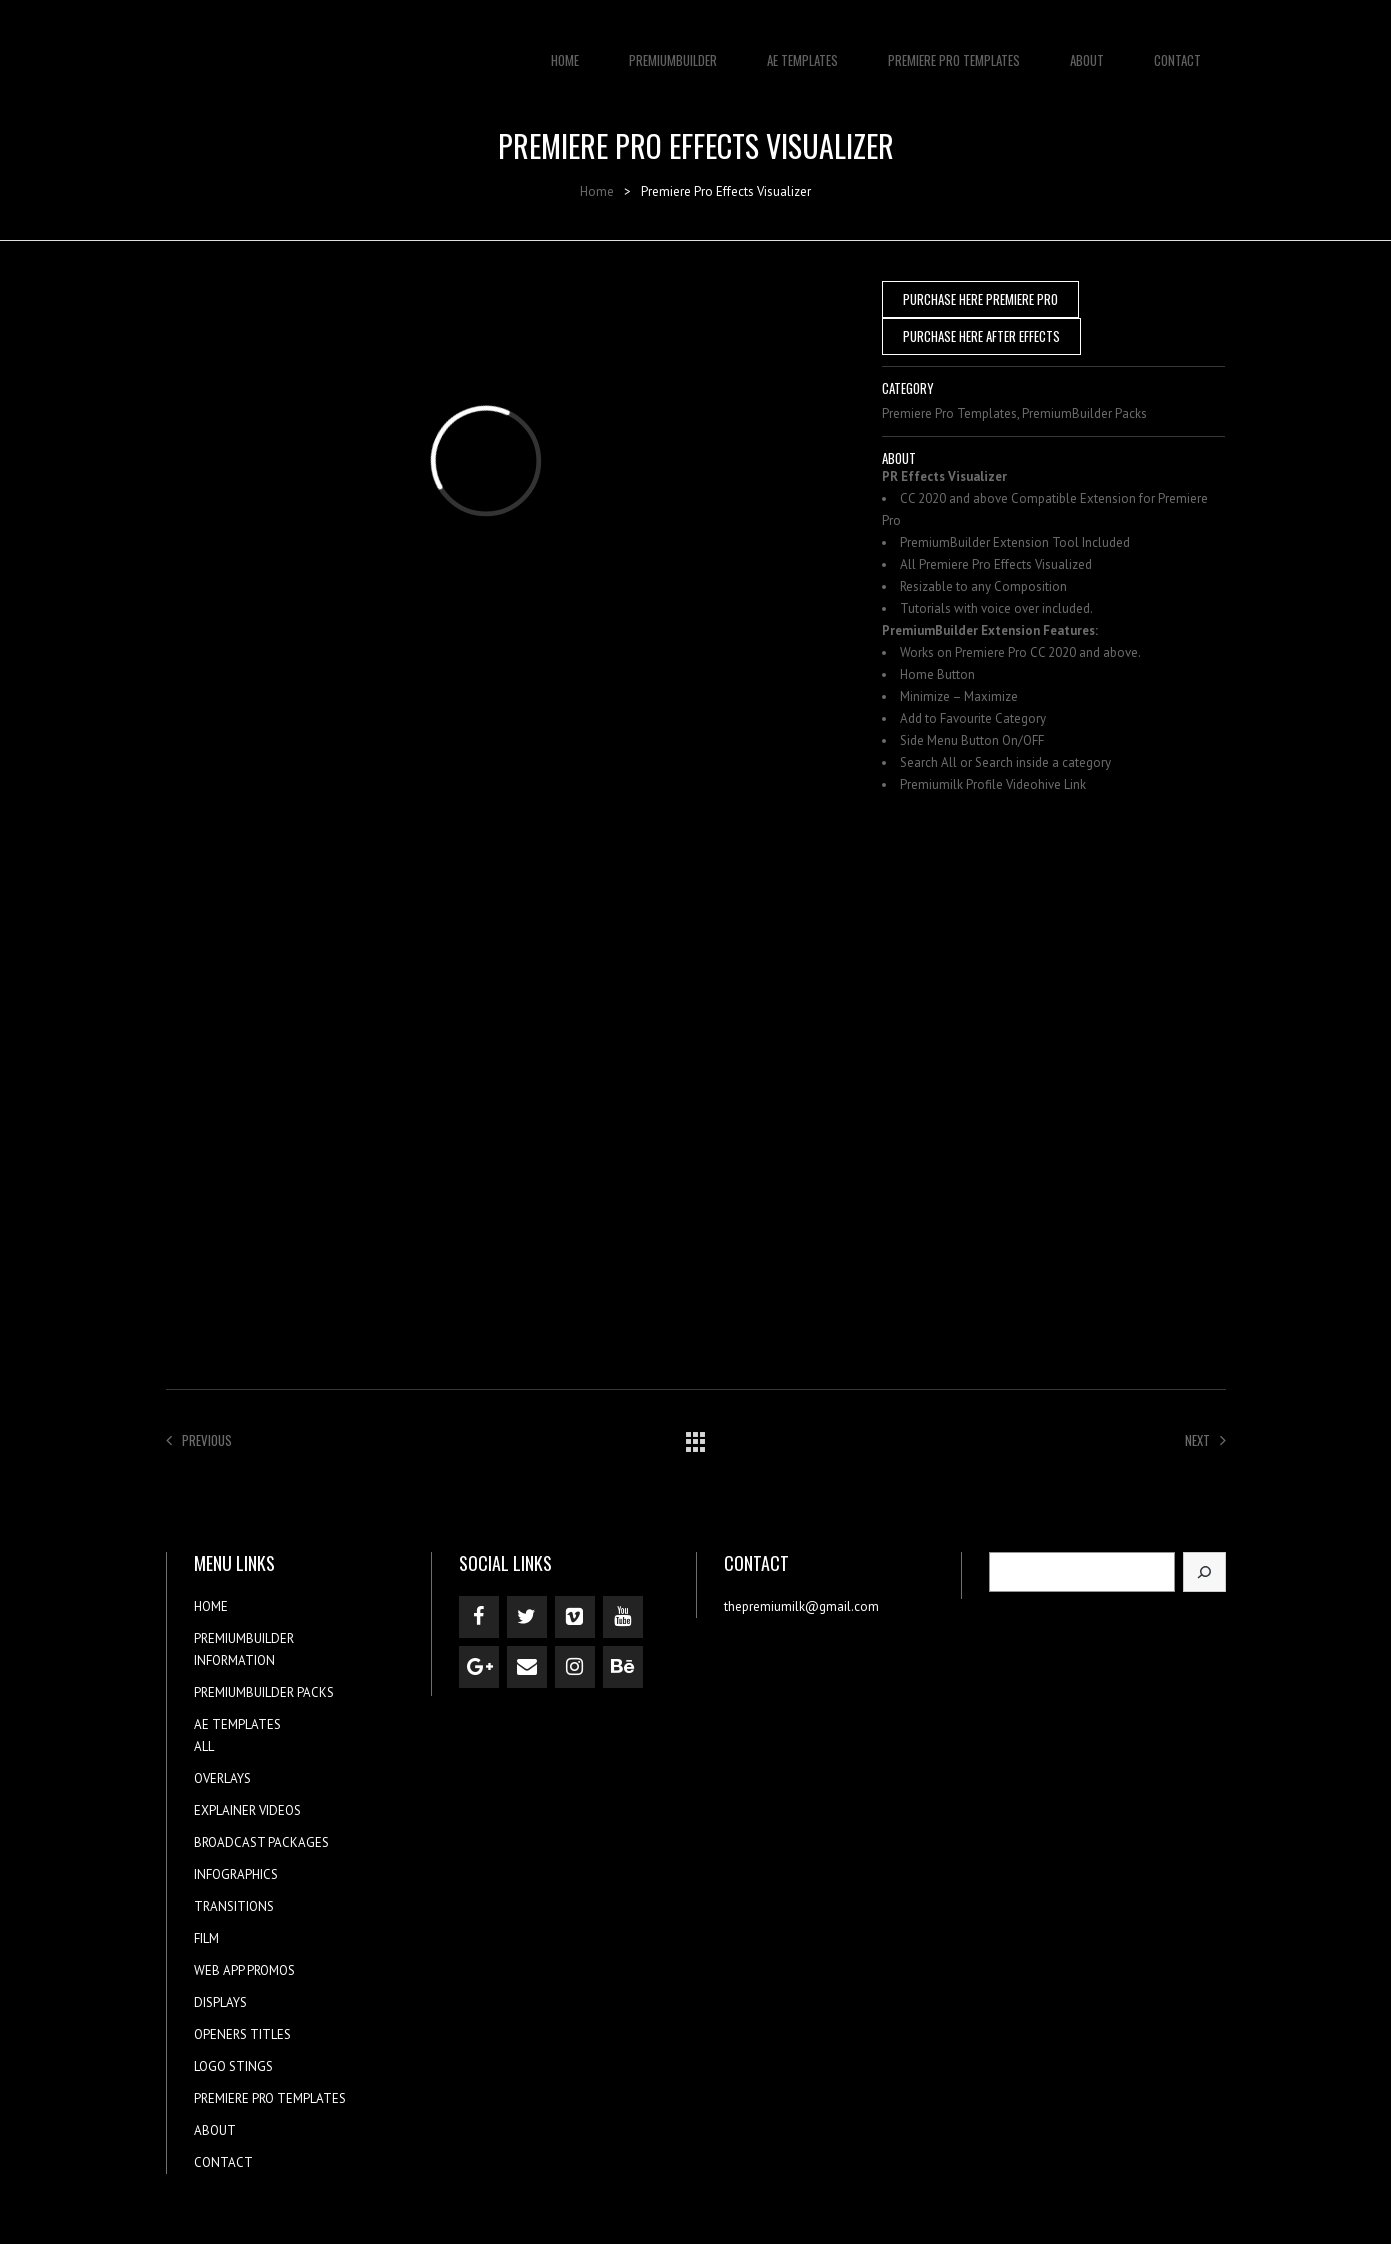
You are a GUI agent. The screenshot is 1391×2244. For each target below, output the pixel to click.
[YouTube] (623, 1617)
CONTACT (1177, 50)
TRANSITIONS (234, 1906)
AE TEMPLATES (802, 50)
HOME (565, 50)
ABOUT (1087, 50)
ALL (204, 1746)
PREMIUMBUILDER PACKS (264, 1692)
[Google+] (479, 1667)
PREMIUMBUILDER (673, 50)
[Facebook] (479, 1617)
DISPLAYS (220, 2002)
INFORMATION (234, 1660)
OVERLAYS (222, 1778)
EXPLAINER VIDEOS (247, 1810)
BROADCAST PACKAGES (261, 1842)
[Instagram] (575, 1667)
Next (1205, 1440)
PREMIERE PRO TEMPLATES (954, 50)
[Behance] (623, 1667)
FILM (206, 1938)
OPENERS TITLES (242, 2034)
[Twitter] (527, 1617)
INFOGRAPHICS (236, 1874)
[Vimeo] (575, 1617)
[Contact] (527, 1667)
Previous (199, 1440)
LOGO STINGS (233, 2066)
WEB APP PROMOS (244, 1970)
